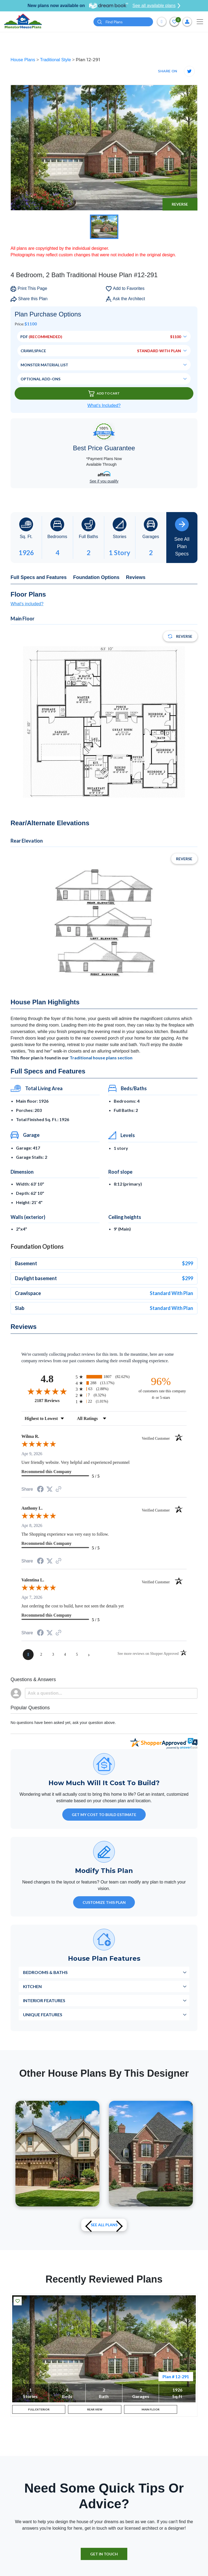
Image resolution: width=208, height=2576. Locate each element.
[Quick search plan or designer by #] (123, 21)
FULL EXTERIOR (39, 2411)
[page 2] (41, 1654)
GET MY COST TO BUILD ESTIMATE (104, 1814)
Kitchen (32, 1986)
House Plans (23, 59)
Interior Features (44, 2000)
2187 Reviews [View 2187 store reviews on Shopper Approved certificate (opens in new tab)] (54, 1400)
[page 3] (53, 1654)
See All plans (104, 2224)
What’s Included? (104, 405)
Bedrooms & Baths (45, 1972)
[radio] (104, 1376)
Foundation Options (96, 577)
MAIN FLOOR (150, 2411)
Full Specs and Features (39, 577)
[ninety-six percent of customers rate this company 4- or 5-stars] (161, 1388)
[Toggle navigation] (200, 22)
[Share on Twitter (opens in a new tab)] (49, 1489)
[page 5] (77, 1654)
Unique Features (42, 2014)
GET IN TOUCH (104, 2557)
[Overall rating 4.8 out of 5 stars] (47, 1391)
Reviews (135, 577)
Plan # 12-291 (175, 2376)
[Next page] (88, 1654)
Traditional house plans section (101, 1057)
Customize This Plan (104, 1902)
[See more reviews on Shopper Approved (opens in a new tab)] (58, 1489)
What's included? (27, 603)
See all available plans (156, 5)
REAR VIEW (94, 2411)
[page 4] (65, 1654)
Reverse (180, 204)
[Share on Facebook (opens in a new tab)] (40, 1489)
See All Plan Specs (181, 536)
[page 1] (28, 1654)
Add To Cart (104, 393)
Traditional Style (56, 59)
